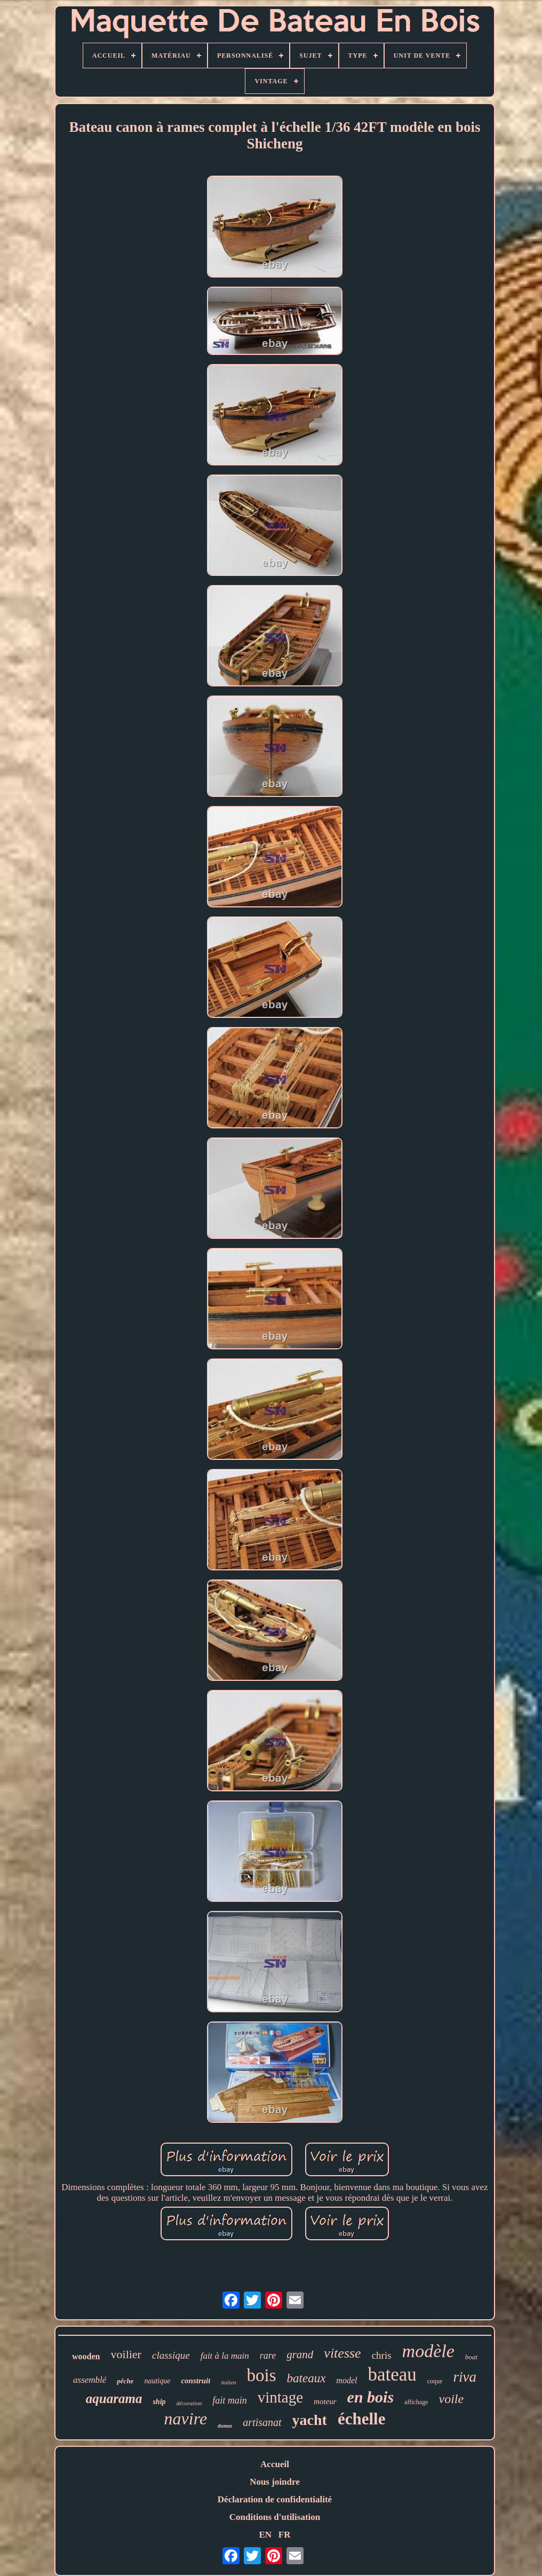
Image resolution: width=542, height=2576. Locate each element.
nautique (157, 2381)
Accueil (274, 2464)
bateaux (306, 2378)
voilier (126, 2354)
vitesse (342, 2353)
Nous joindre (275, 2482)
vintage (280, 2397)
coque (435, 2381)
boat (471, 2357)
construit (195, 2380)
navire (186, 2418)
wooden (86, 2356)
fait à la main (225, 2356)
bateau (392, 2374)
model (346, 2380)
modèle (428, 2351)
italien (228, 2382)
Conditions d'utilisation (275, 2517)
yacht (309, 2420)
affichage (416, 2402)
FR (284, 2535)
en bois (370, 2397)
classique (171, 2355)
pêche (125, 2381)
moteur (325, 2401)
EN (265, 2535)
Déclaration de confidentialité (275, 2499)
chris (382, 2355)
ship (159, 2402)
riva (464, 2377)
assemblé (89, 2380)
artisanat (262, 2422)
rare (268, 2355)
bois (261, 2375)
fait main (229, 2400)
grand (299, 2354)
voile (451, 2399)
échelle (362, 2418)
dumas (225, 2426)
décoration (189, 2403)
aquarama (114, 2398)
